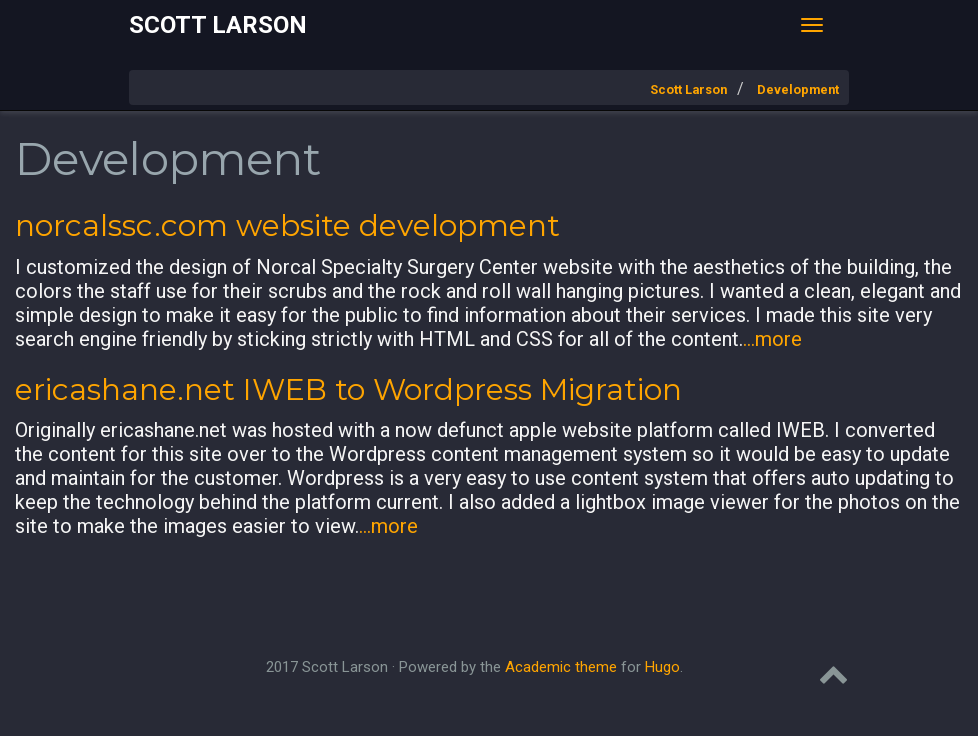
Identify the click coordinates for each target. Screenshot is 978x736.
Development (798, 89)
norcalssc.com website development (287, 225)
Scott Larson (218, 25)
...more (772, 339)
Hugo (662, 667)
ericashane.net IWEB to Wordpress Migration (348, 389)
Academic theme (561, 667)
